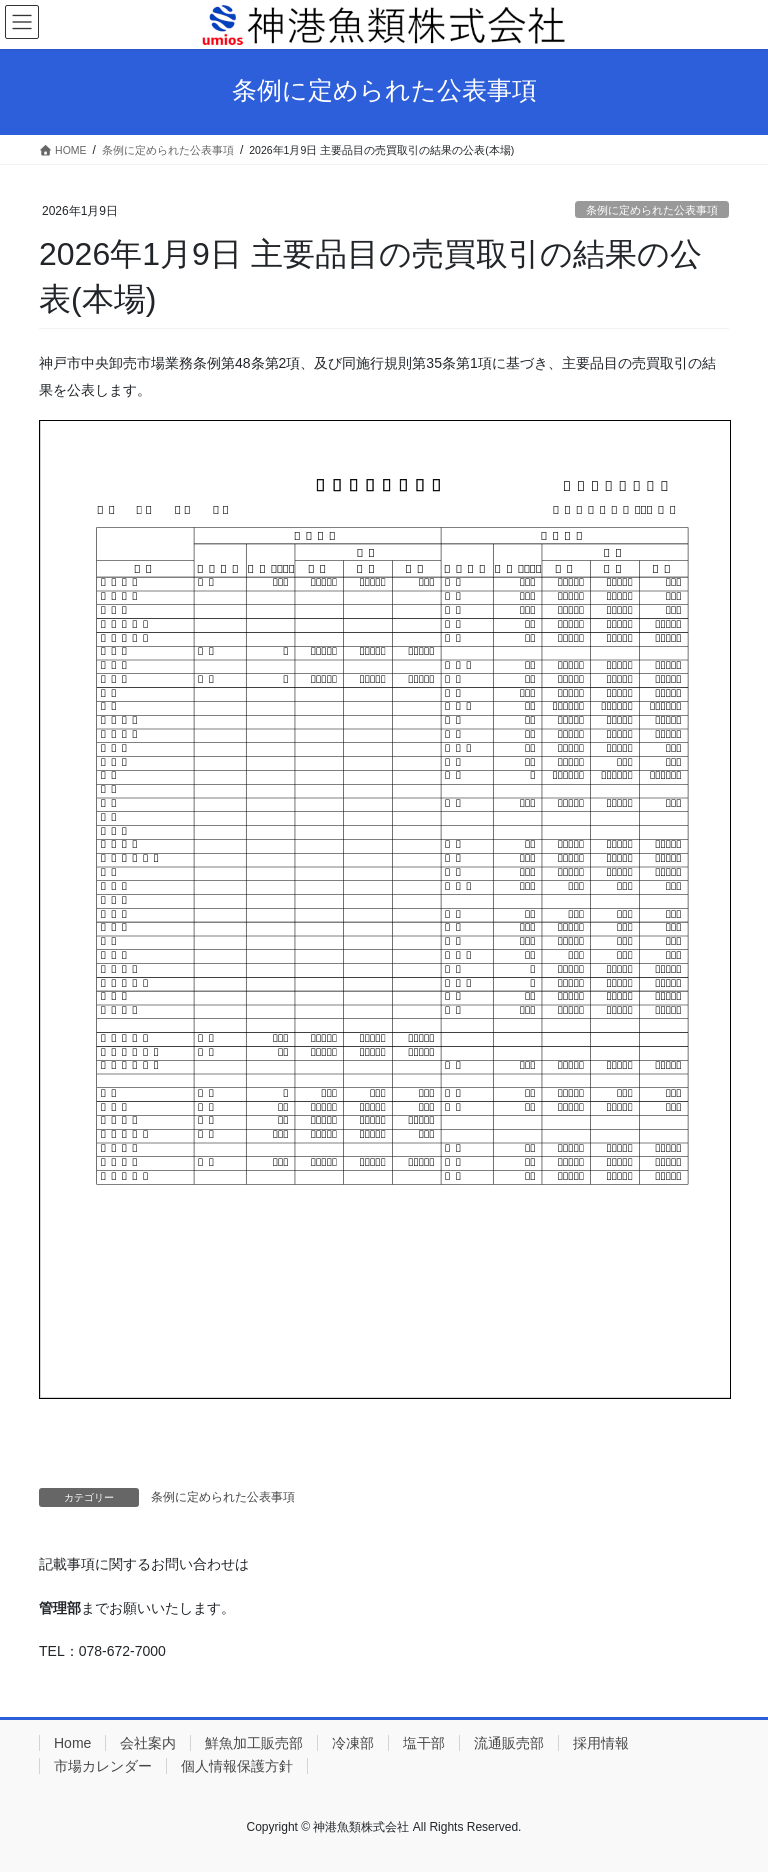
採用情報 (601, 1743)
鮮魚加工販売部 (254, 1743)
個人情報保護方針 (237, 1766)
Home (72, 1743)
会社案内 (148, 1743)
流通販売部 (509, 1743)
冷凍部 (353, 1743)
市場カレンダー (103, 1766)
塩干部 (424, 1743)
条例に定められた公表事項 (652, 210)
